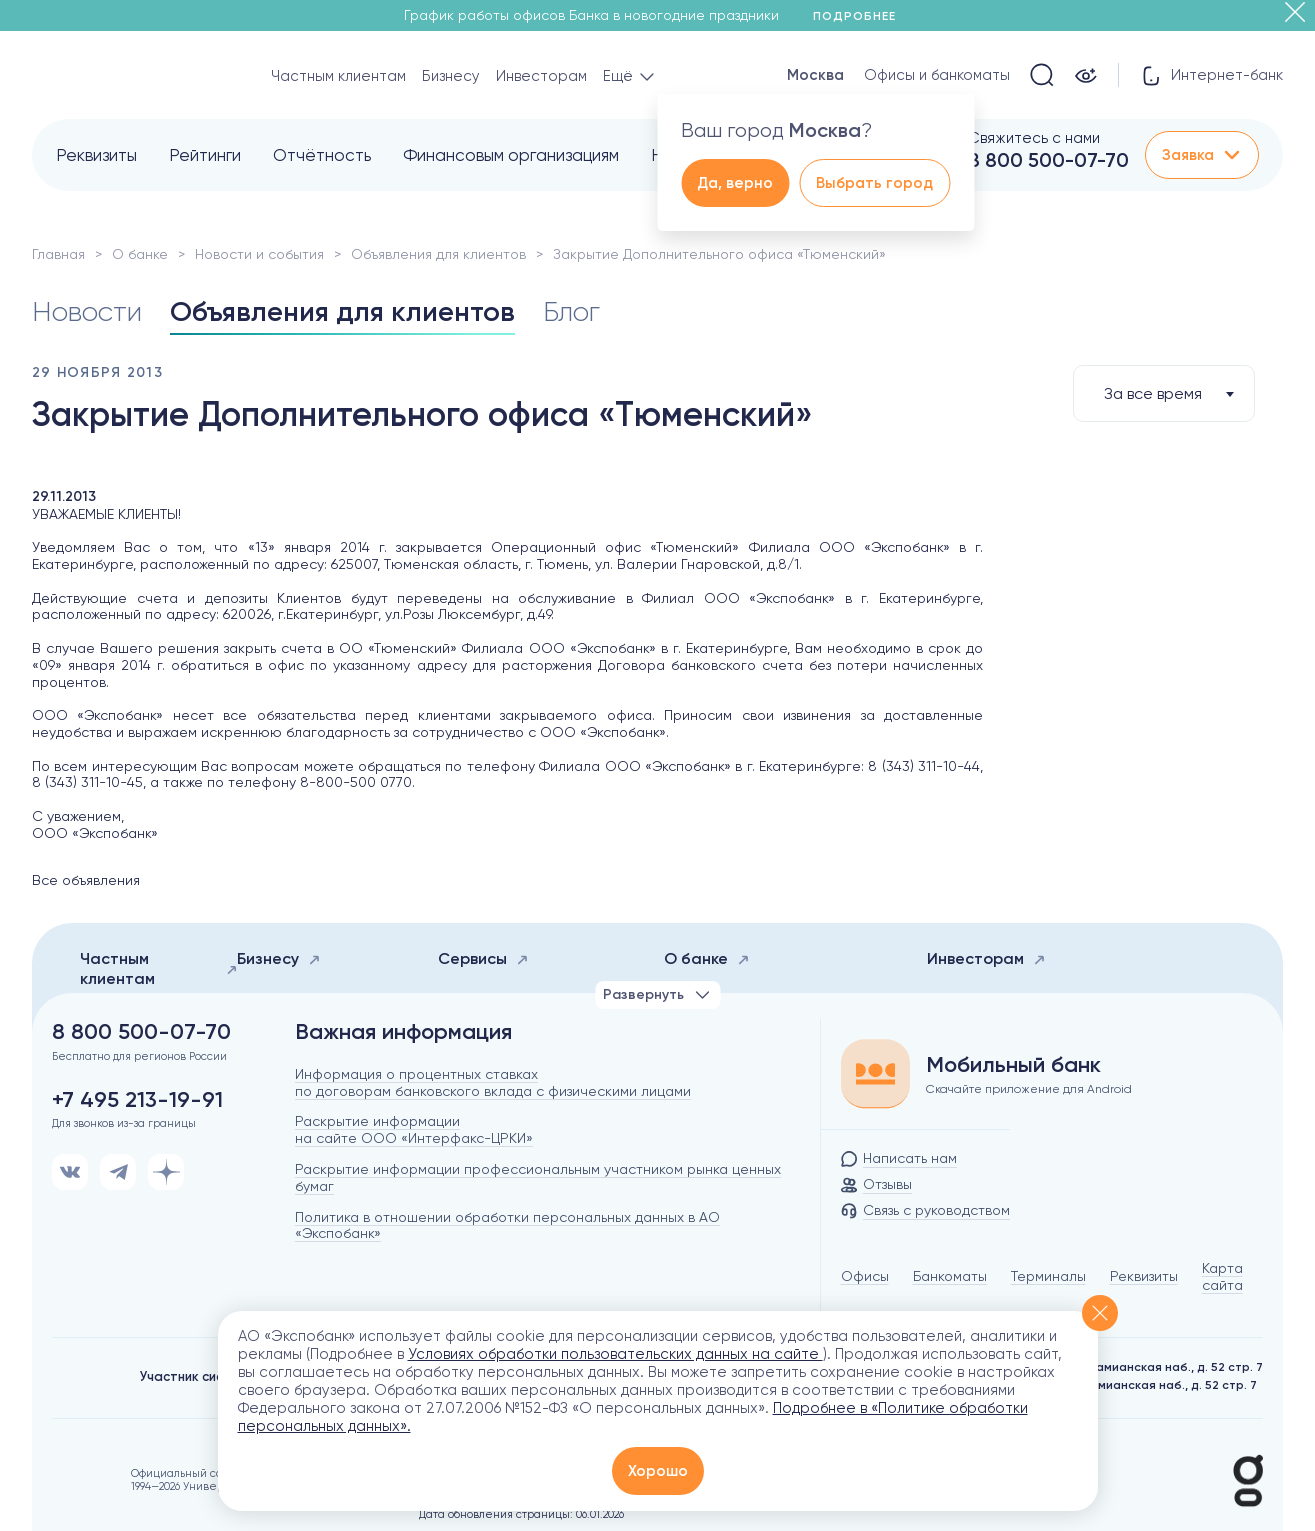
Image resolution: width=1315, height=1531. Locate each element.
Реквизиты (96, 155)
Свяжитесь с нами (1034, 138)
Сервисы (483, 958)
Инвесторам (541, 76)
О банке (140, 254)
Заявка (1202, 155)
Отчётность (322, 155)
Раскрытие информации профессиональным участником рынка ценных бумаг (538, 1177)
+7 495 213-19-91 (137, 1100)
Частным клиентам (338, 76)
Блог (571, 311)
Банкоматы (950, 1276)
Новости (87, 311)
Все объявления (86, 880)
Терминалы (1048, 1276)
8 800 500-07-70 (1048, 160)
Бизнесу (451, 76)
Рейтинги (205, 155)
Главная (58, 254)
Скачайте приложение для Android (1029, 1089)
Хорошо (658, 1471)
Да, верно (735, 183)
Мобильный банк (1013, 1065)
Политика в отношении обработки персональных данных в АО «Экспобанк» (507, 1225)
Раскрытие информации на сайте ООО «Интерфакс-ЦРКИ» (414, 1129)
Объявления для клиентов (438, 254)
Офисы (865, 1276)
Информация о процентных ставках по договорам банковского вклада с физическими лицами (493, 1082)
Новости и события (259, 254)
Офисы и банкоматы (937, 75)
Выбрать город (874, 183)
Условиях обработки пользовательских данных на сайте (615, 1354)
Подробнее (861, 16)
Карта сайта (1222, 1276)
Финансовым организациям (511, 155)
